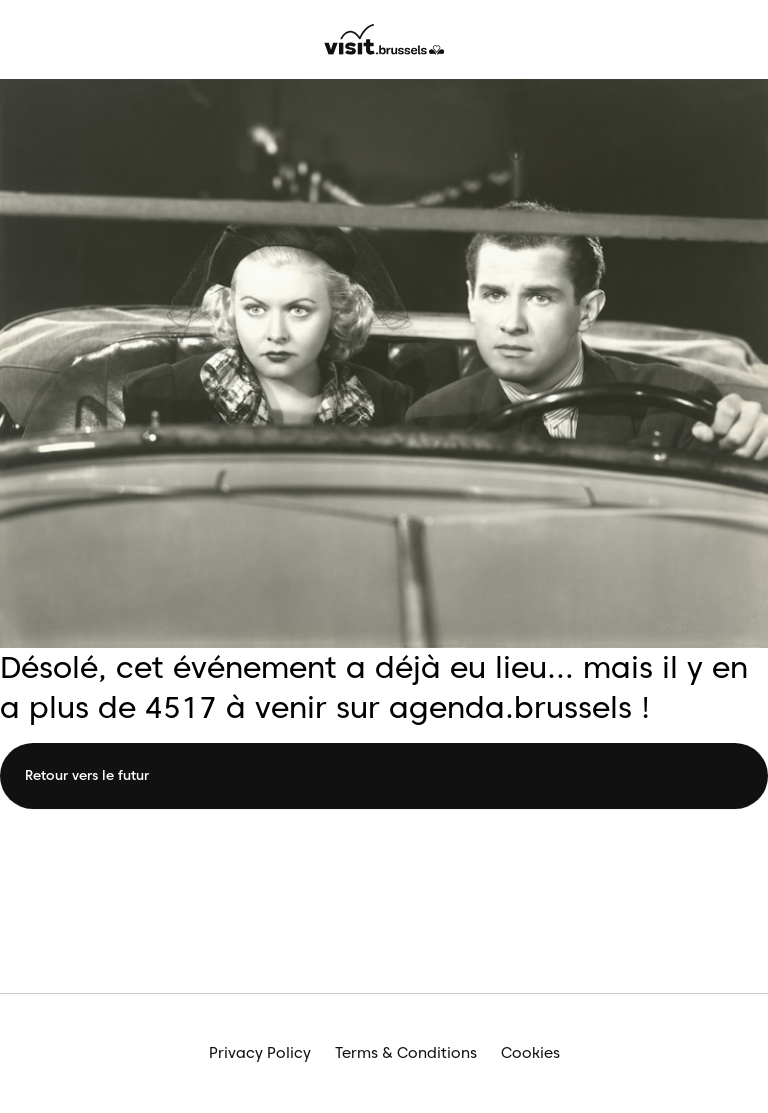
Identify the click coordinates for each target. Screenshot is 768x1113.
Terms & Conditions (406, 1053)
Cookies (530, 1053)
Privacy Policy (260, 1053)
